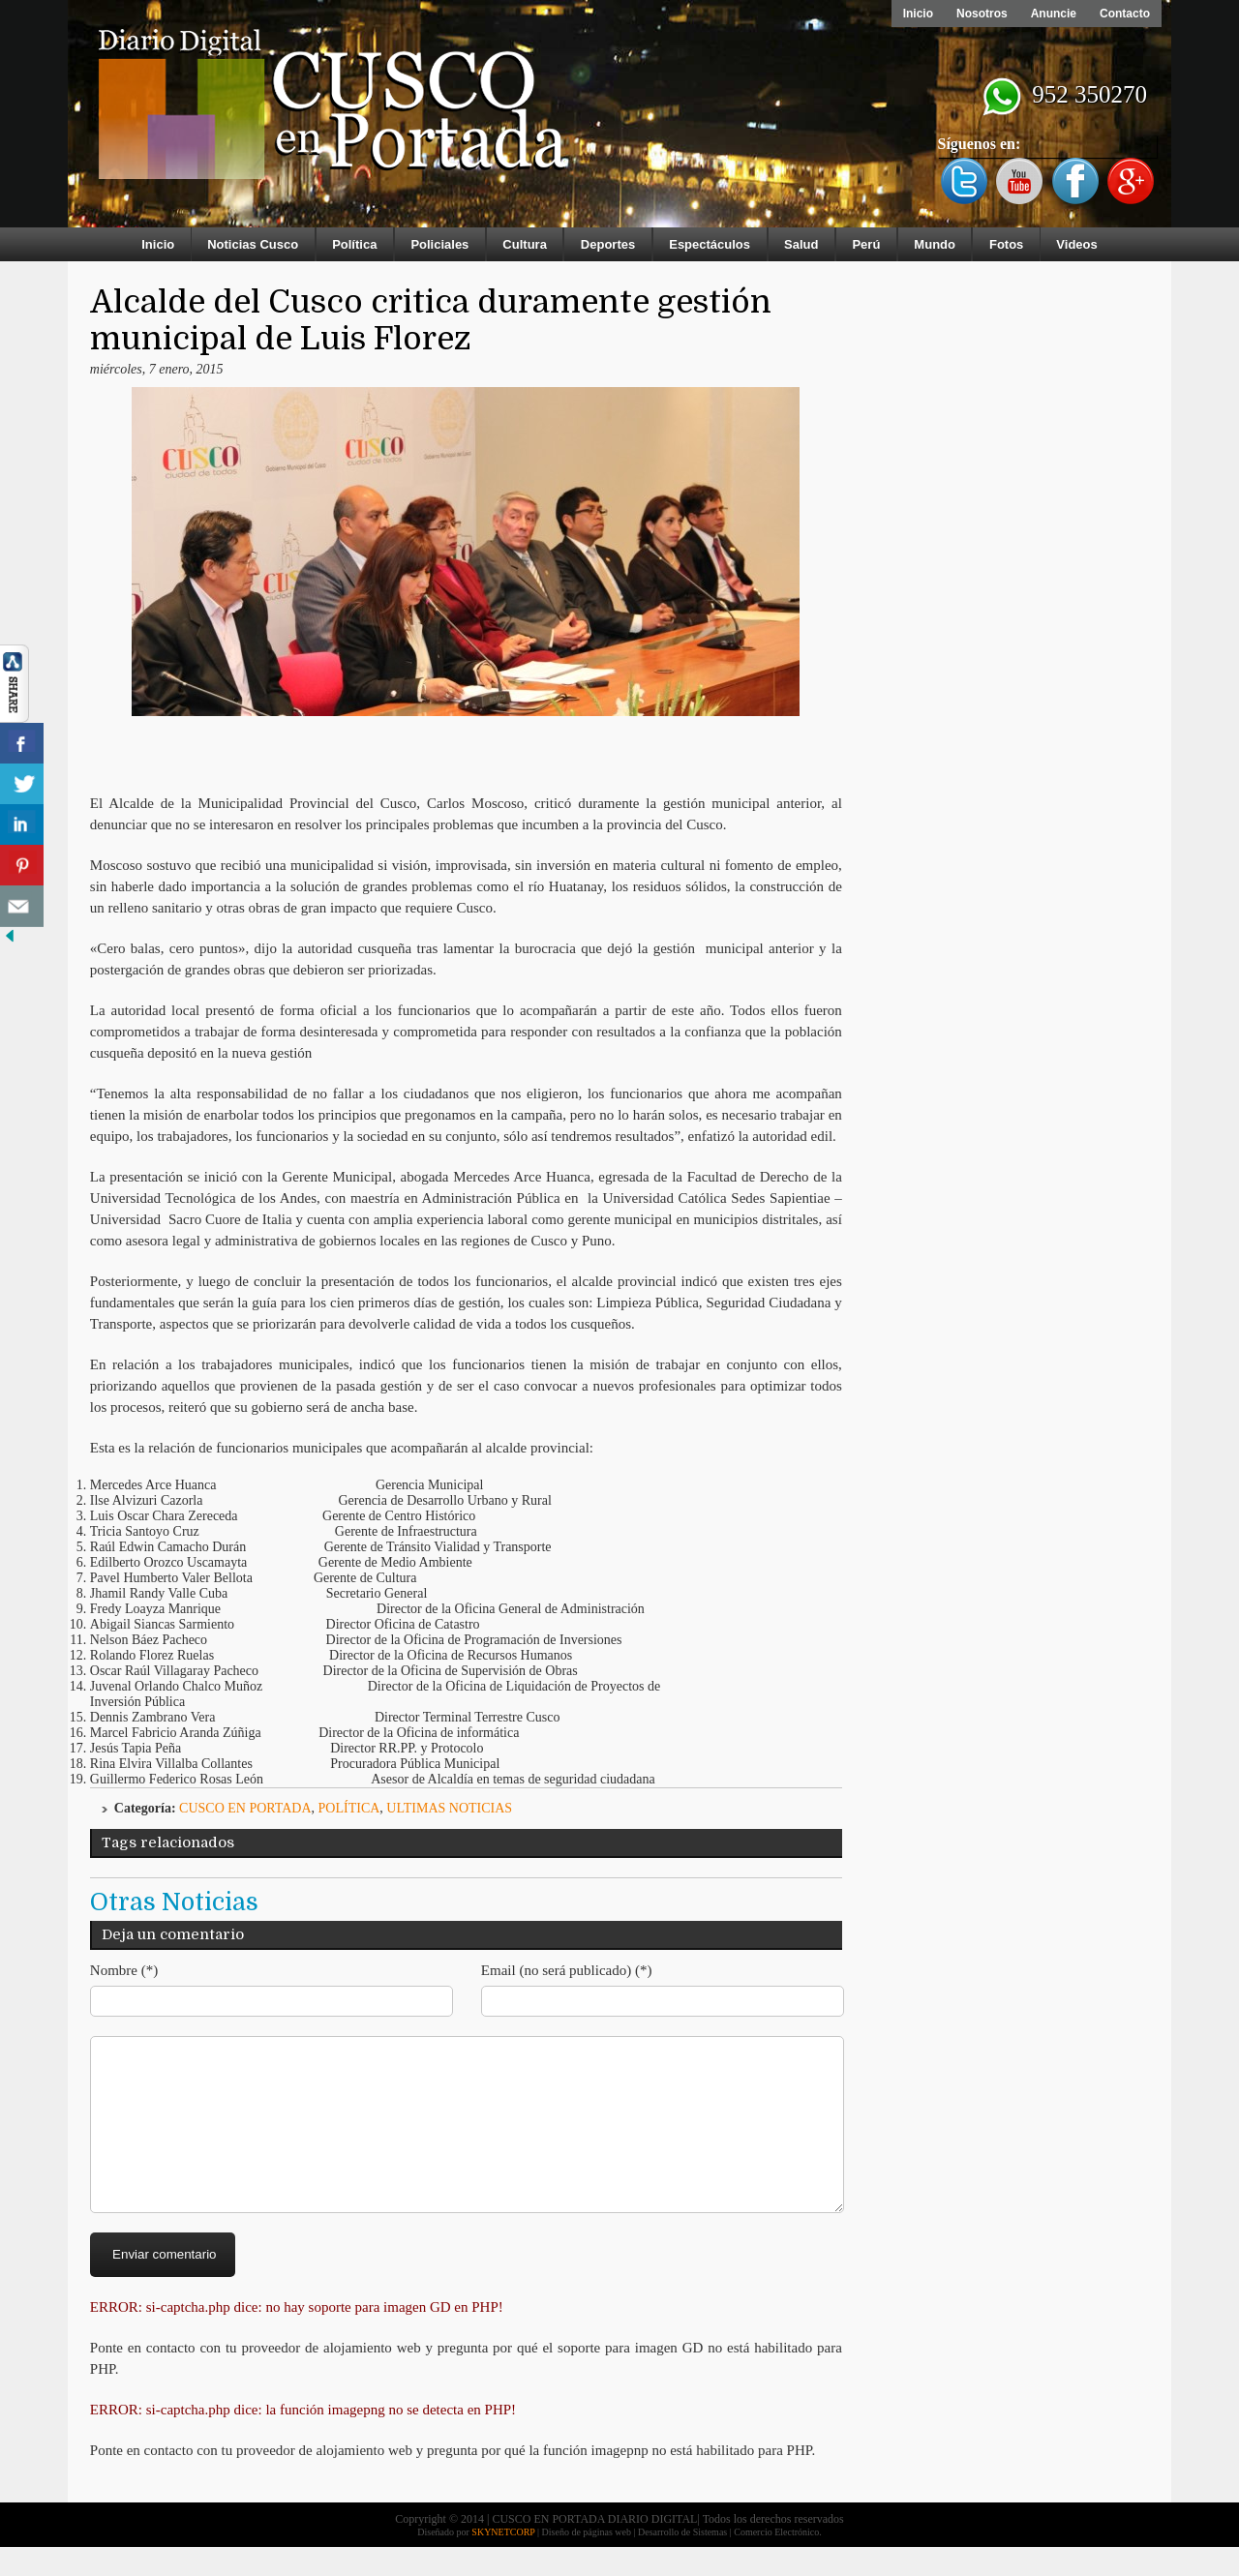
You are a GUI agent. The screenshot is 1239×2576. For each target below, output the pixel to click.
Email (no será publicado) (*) (566, 1970)
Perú (866, 244)
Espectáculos (709, 244)
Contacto (1125, 13)
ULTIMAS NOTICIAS (449, 1808)
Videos (1076, 244)
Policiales (439, 244)
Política (354, 244)
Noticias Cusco (252, 244)
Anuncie (1053, 13)
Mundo (934, 244)
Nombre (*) (124, 1970)
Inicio (918, 13)
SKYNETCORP (502, 2561)
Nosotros (982, 13)
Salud (801, 244)
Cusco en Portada (245, 1808)
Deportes (608, 244)
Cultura (524, 244)
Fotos (1006, 244)
